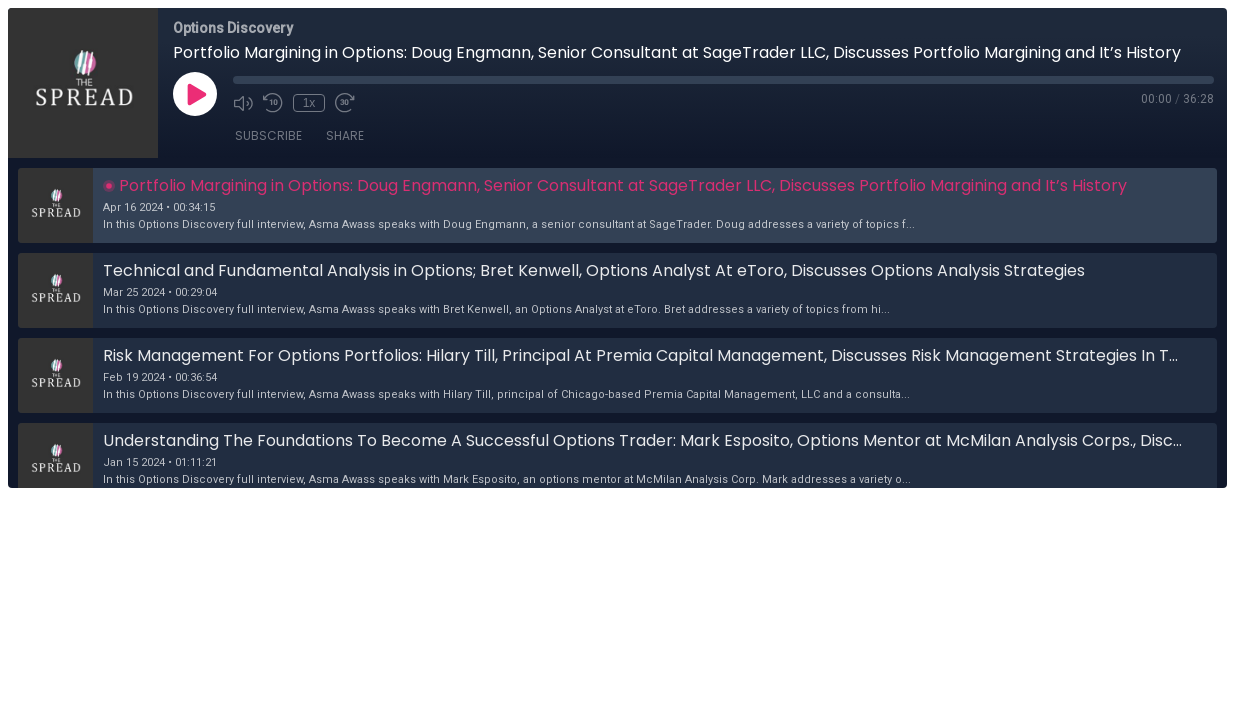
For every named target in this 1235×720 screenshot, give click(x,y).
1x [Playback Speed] (309, 103)
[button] (617, 205)
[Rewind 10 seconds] (273, 103)
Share (345, 135)
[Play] (195, 94)
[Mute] (243, 103)
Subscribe (268, 135)
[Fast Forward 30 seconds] (345, 103)
